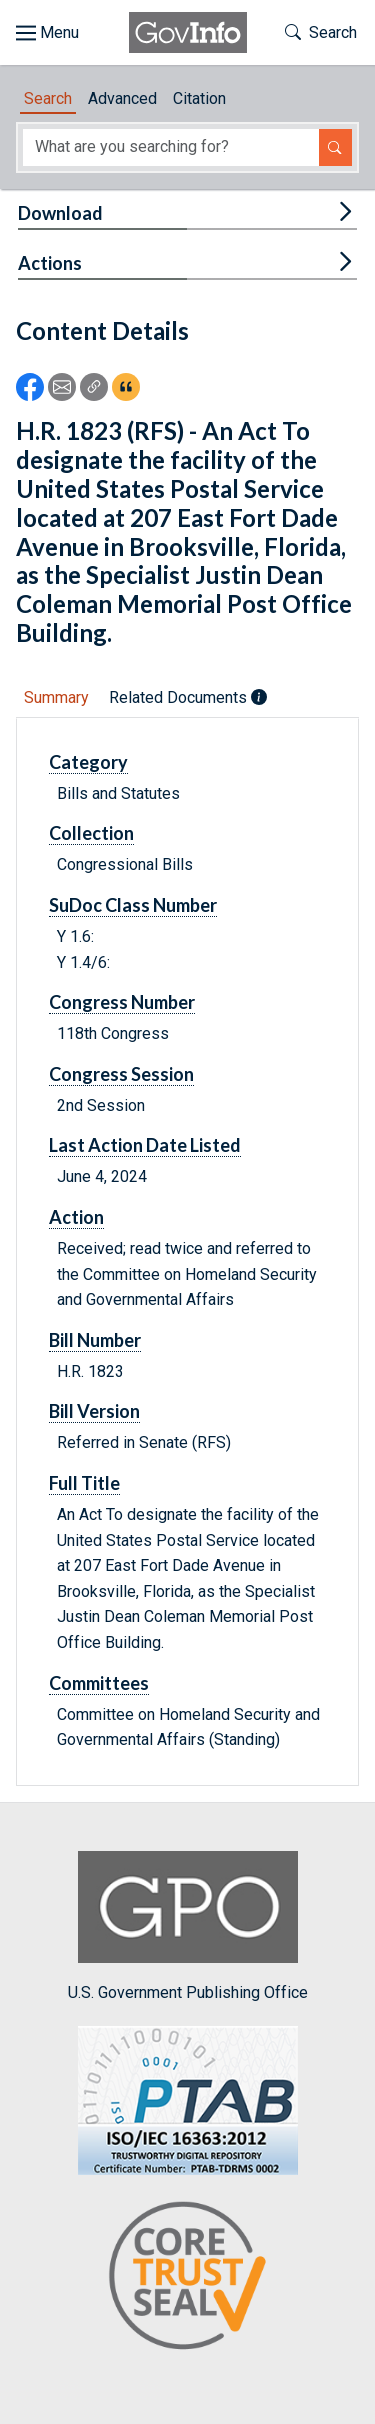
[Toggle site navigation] (47, 33)
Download (60, 213)
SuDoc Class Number (133, 905)
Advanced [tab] (122, 98)
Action (76, 1217)
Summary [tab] (56, 697)
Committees (99, 1683)
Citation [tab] (199, 98)
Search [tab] (48, 98)
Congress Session (121, 1074)
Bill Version (94, 1411)
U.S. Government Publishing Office (188, 1926)
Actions (50, 263)
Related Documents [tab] (188, 697)
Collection (91, 833)
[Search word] (171, 147)
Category (88, 762)
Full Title (84, 1483)
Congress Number (122, 1002)
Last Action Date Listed (145, 1145)
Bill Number (95, 1340)
